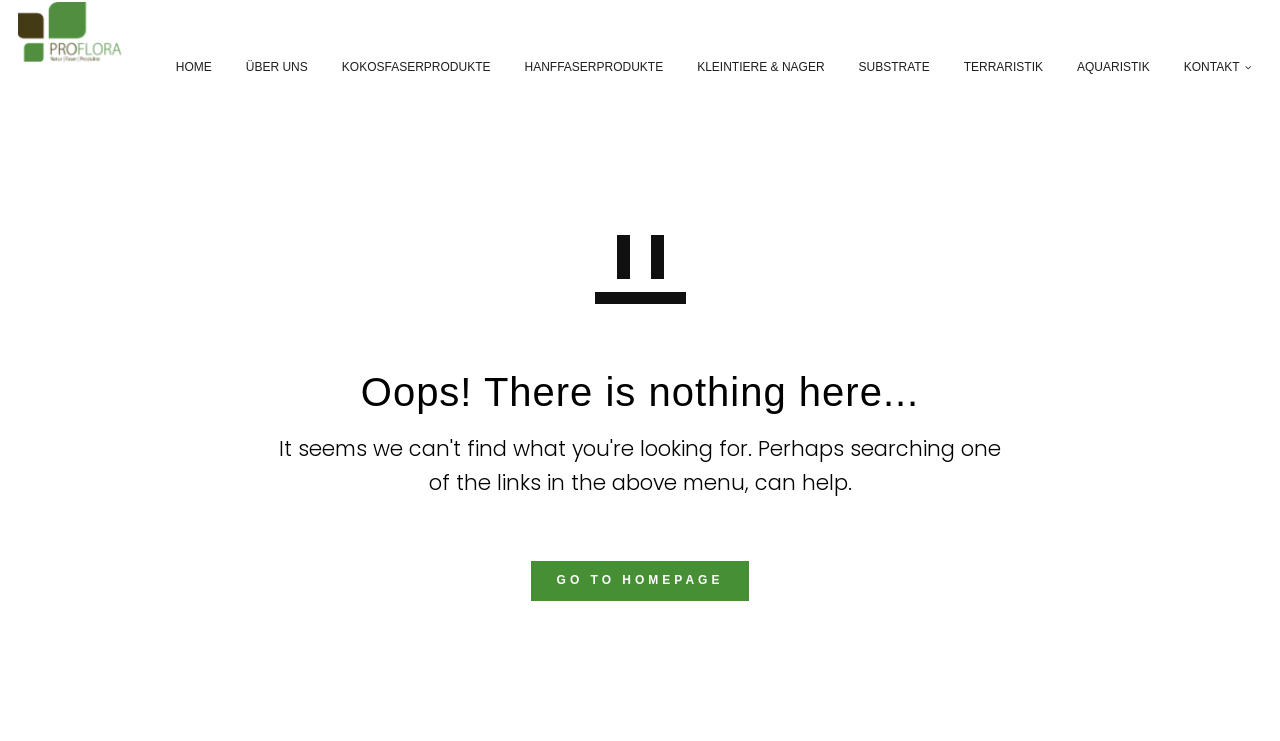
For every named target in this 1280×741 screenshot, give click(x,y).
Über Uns (264, 67)
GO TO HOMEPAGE (640, 580)
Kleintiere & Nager (748, 67)
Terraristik (990, 67)
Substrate (881, 67)
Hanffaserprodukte (581, 67)
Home (181, 67)
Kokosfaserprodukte (403, 67)
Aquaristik (1101, 67)
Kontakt (1199, 67)
